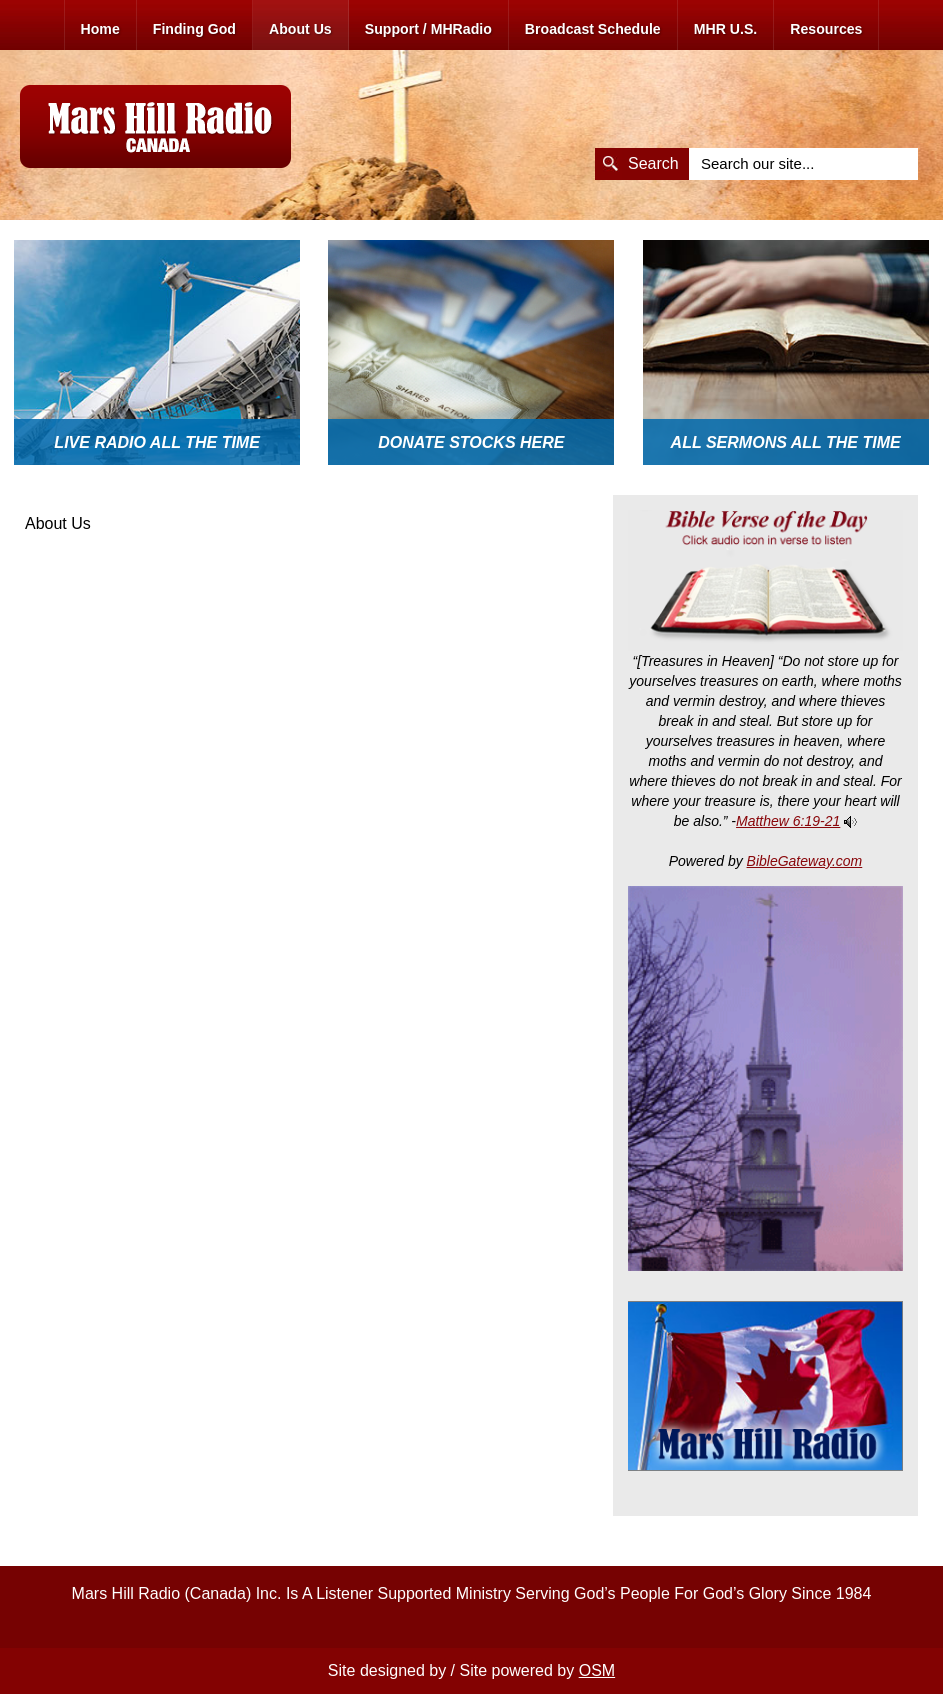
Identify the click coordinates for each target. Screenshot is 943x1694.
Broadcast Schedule (593, 29)
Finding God (194, 29)
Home (100, 29)
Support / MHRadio (428, 29)
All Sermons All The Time (786, 442)
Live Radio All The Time (157, 442)
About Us (300, 29)
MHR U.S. (726, 29)
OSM (597, 1670)
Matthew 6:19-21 (788, 821)
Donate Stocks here (471, 442)
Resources (826, 29)
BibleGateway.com (805, 861)
